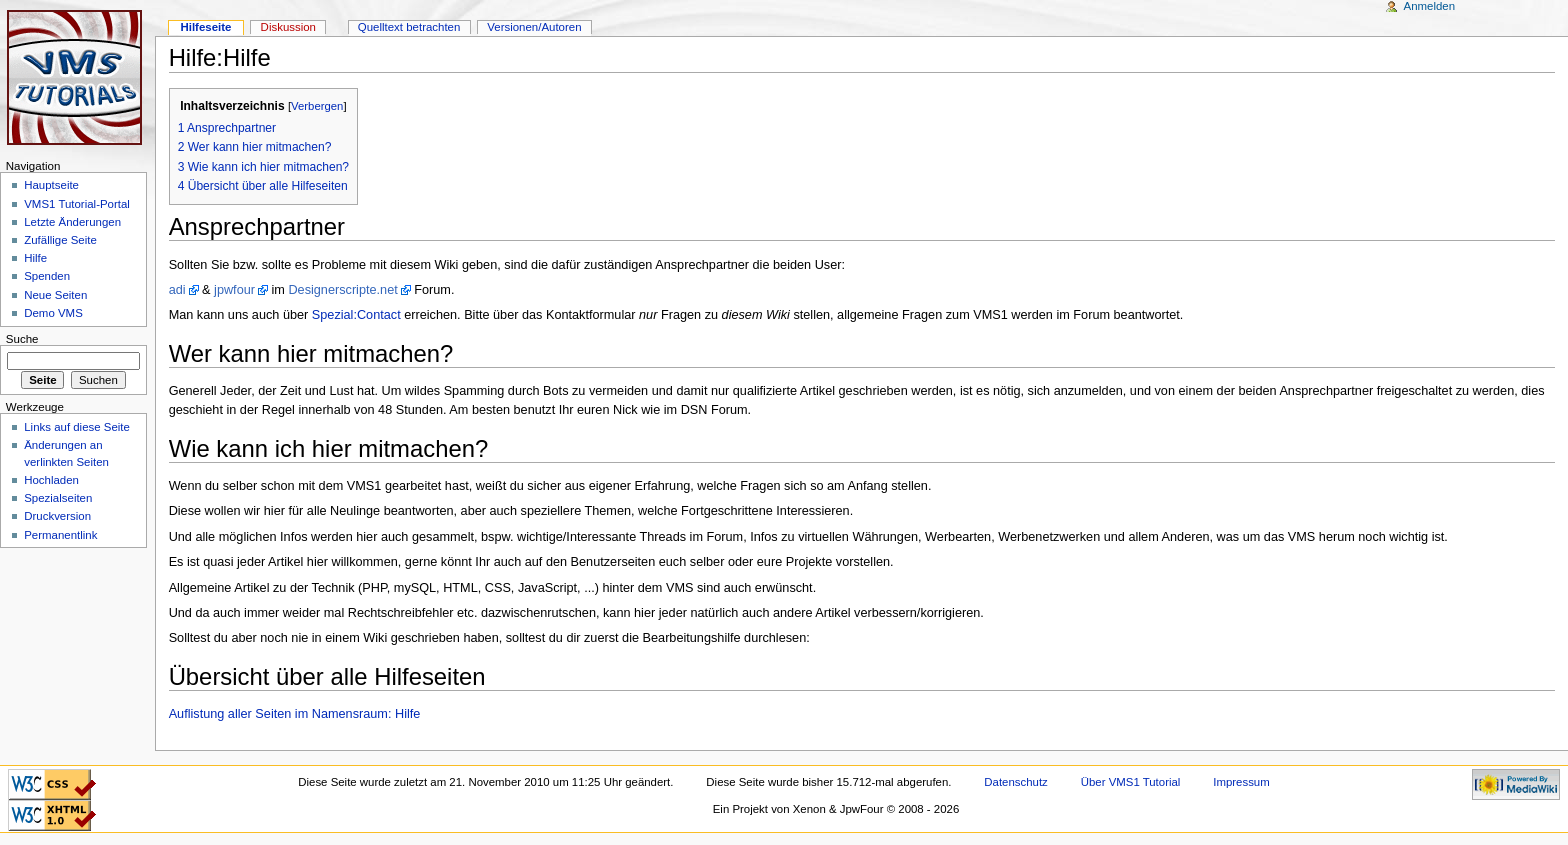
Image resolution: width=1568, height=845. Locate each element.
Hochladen (51, 480)
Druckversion (57, 516)
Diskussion (288, 27)
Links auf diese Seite (77, 427)
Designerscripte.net (342, 290)
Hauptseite (51, 185)
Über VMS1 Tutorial (1131, 782)
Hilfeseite (205, 27)
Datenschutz (1016, 782)
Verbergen (317, 106)
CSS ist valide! (52, 784)
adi (177, 290)
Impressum (1241, 782)
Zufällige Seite (60, 240)
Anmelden (1430, 6)
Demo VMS (53, 313)
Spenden (47, 276)
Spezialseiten (58, 498)
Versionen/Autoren (534, 27)
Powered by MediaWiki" (1516, 784)
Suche (22, 339)
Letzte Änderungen (72, 222)
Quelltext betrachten (409, 27)
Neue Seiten (55, 295)
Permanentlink (60, 535)
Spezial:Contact (356, 315)
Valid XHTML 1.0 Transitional (52, 815)
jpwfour (234, 290)
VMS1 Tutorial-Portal (77, 204)
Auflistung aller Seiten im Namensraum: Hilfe (295, 714)
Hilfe (35, 258)
